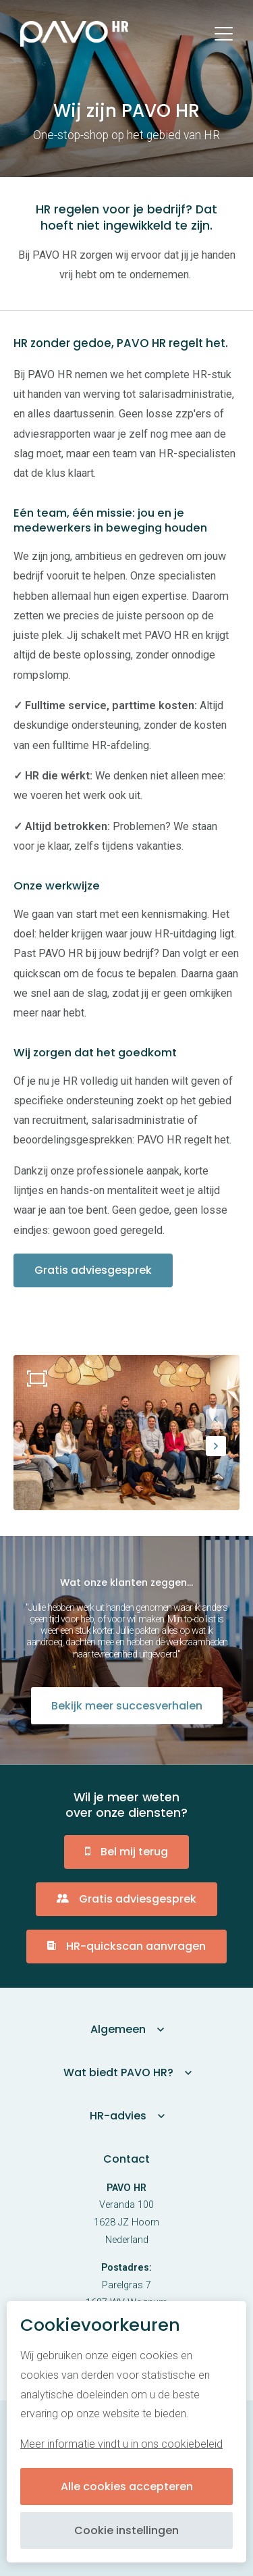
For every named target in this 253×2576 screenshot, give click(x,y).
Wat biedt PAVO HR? (118, 2072)
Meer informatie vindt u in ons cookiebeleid (121, 2444)
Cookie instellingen (126, 2530)
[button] (216, 1419)
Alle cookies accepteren (127, 2486)
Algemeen (118, 2029)
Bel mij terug (134, 1851)
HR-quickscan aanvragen (136, 1946)
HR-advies (118, 2115)
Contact (126, 2159)
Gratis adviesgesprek (94, 1270)
